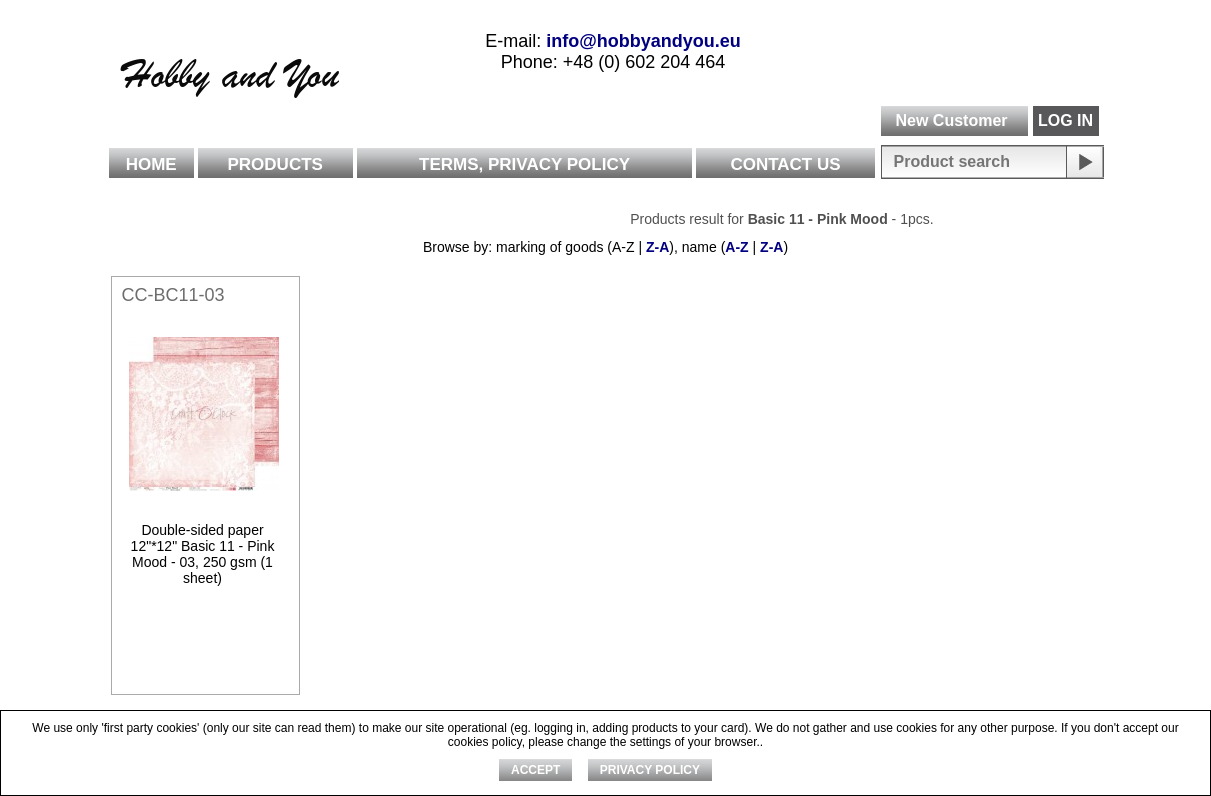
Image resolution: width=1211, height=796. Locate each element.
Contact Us (785, 164)
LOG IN (1065, 120)
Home (151, 164)
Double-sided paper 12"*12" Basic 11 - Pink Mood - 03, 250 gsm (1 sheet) (203, 554)
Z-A (657, 247)
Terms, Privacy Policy (524, 164)
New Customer (951, 120)
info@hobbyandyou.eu (643, 41)
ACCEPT (535, 770)
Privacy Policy (650, 770)
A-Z (736, 247)
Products (275, 164)
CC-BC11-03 (173, 295)
